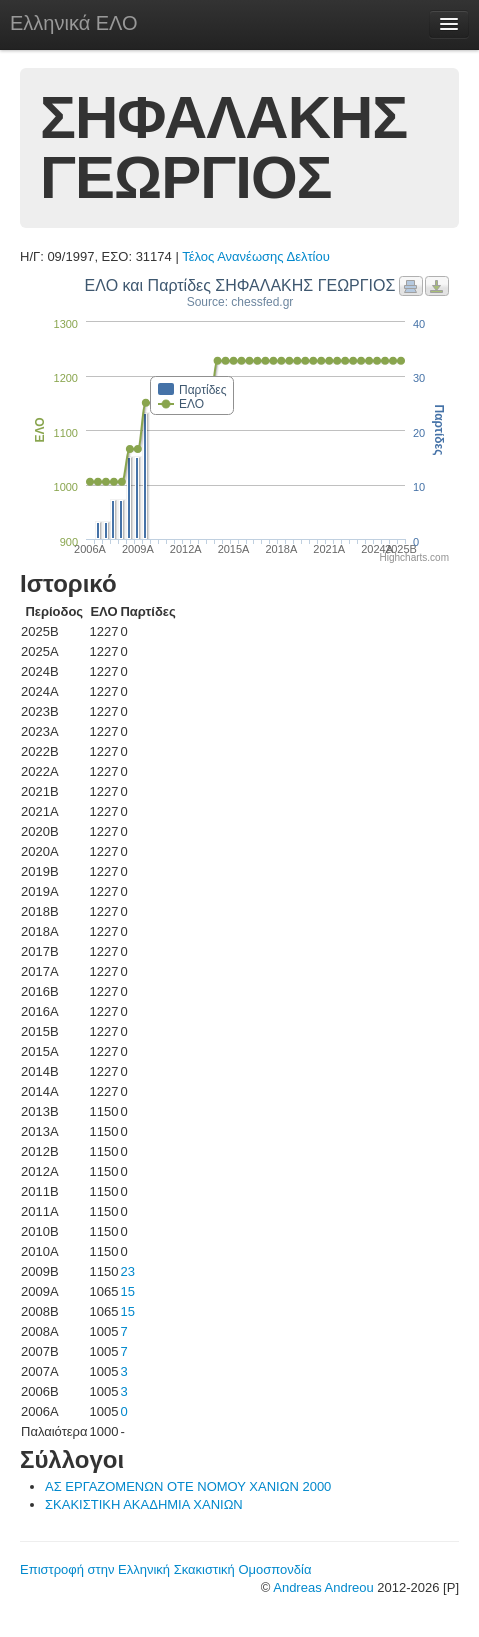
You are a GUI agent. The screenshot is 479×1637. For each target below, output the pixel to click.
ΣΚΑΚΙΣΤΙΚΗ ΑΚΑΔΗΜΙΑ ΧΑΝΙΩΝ (144, 1504)
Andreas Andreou (323, 1587)
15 (127, 1291)
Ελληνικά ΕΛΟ (74, 23)
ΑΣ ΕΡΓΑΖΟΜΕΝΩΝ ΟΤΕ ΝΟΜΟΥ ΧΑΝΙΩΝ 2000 (188, 1486)
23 (127, 1271)
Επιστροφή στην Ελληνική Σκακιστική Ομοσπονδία (165, 1569)
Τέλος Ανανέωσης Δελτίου (256, 256)
